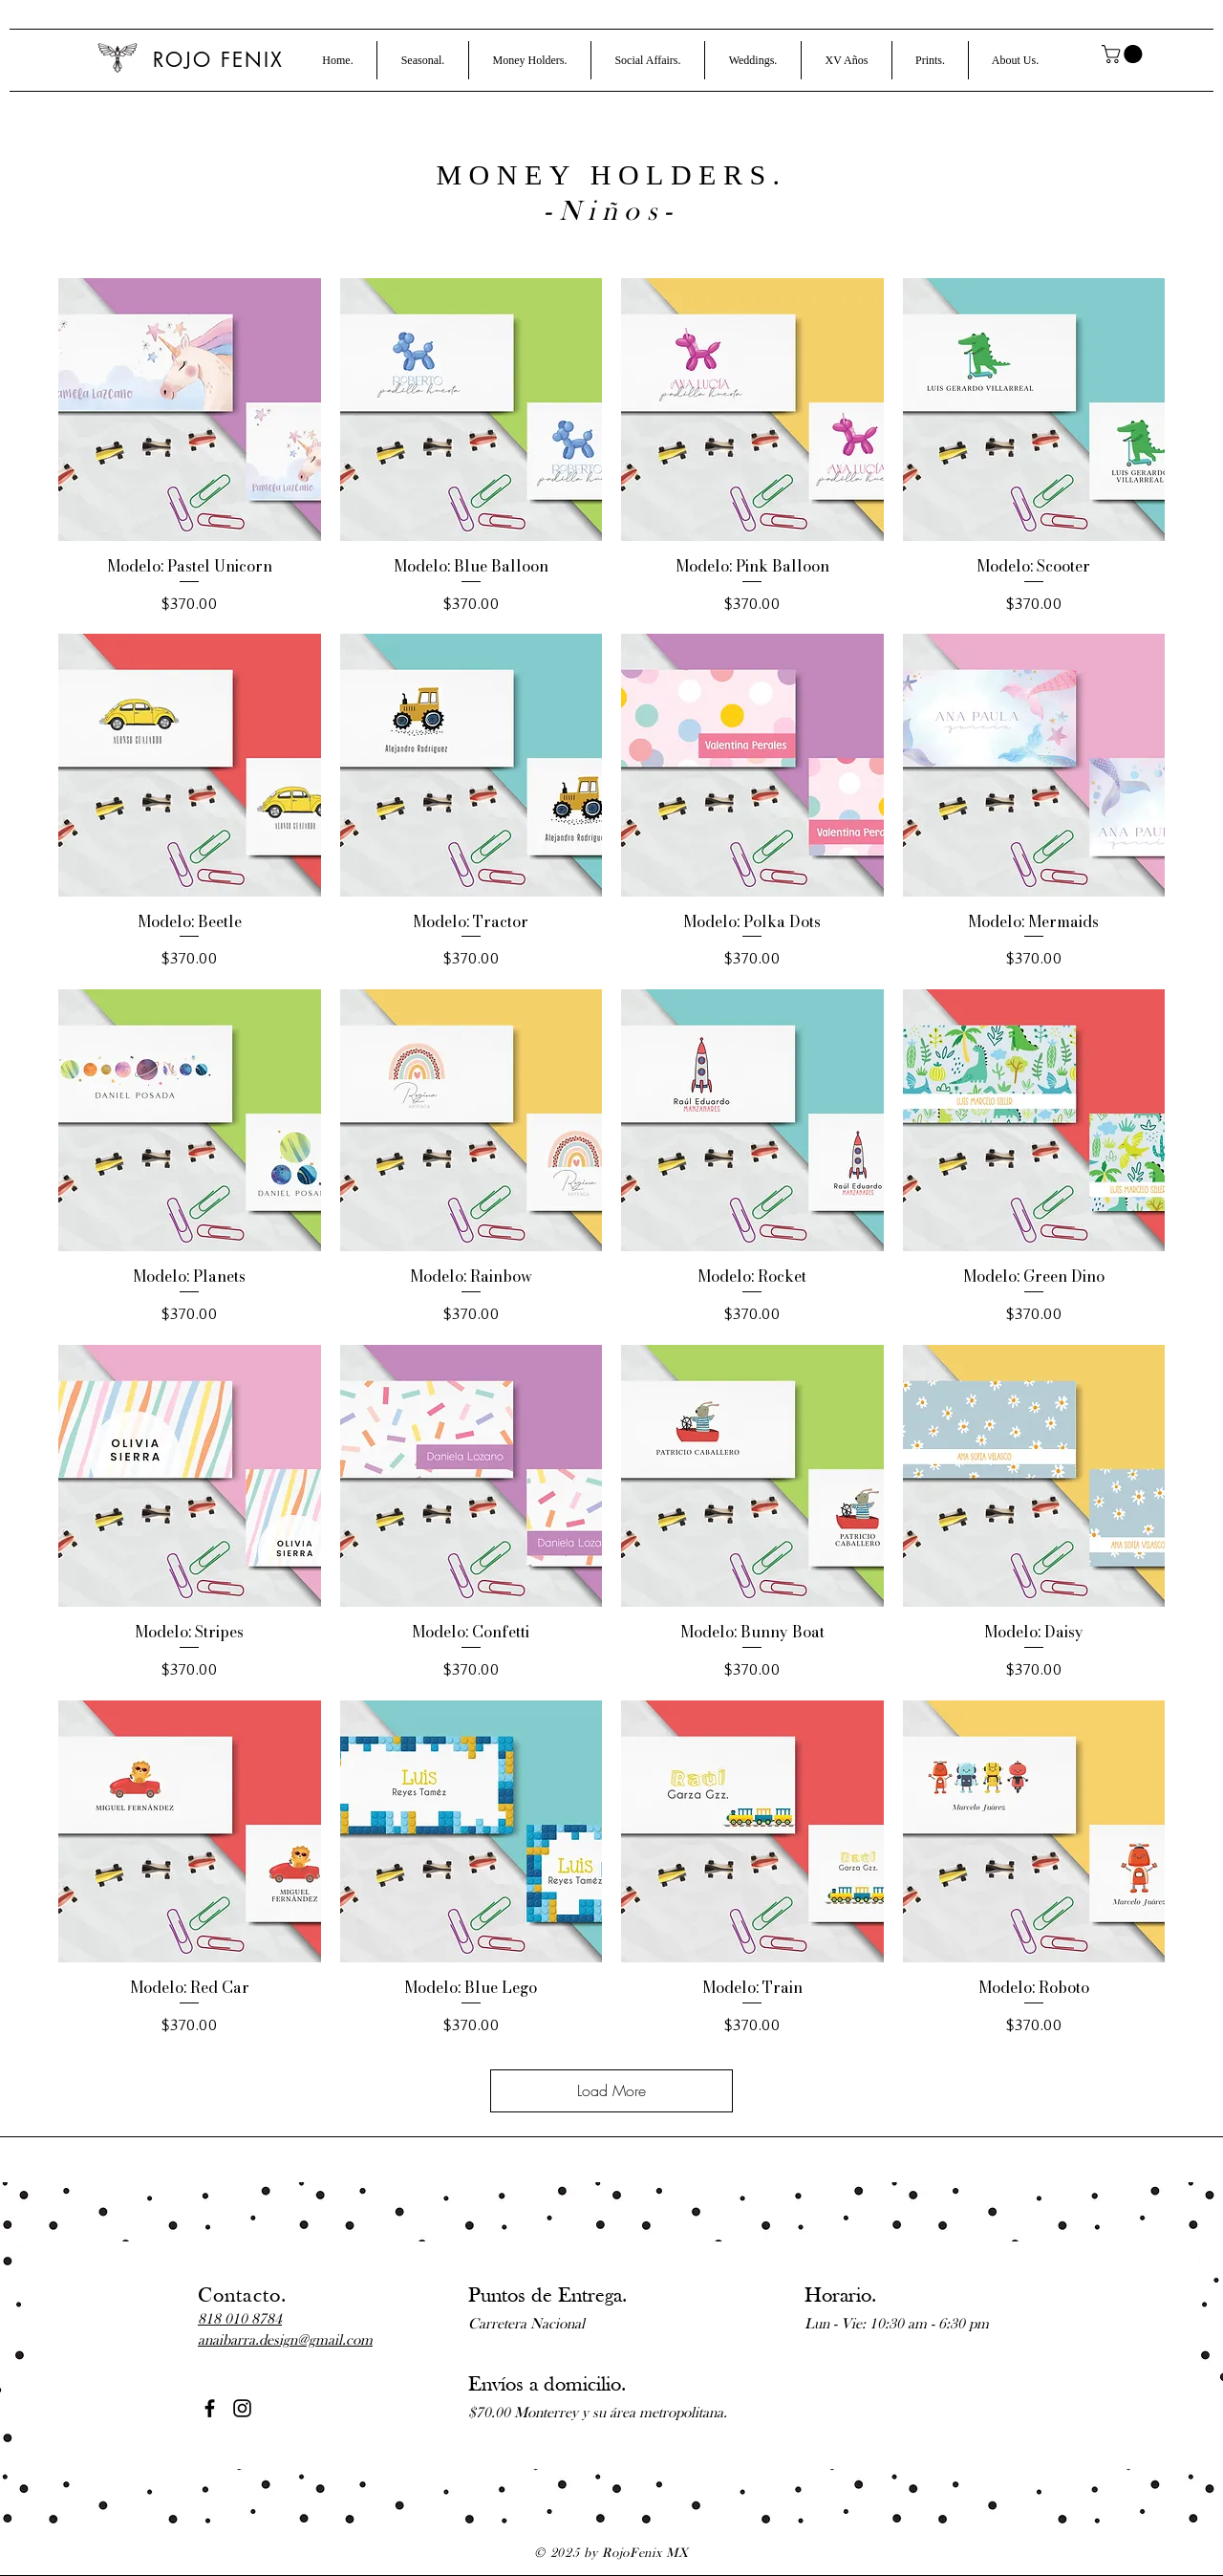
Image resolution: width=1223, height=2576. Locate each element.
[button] (422, 60)
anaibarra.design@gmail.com (285, 2341)
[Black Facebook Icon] (210, 2408)
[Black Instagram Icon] (242, 2408)
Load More (611, 2090)
